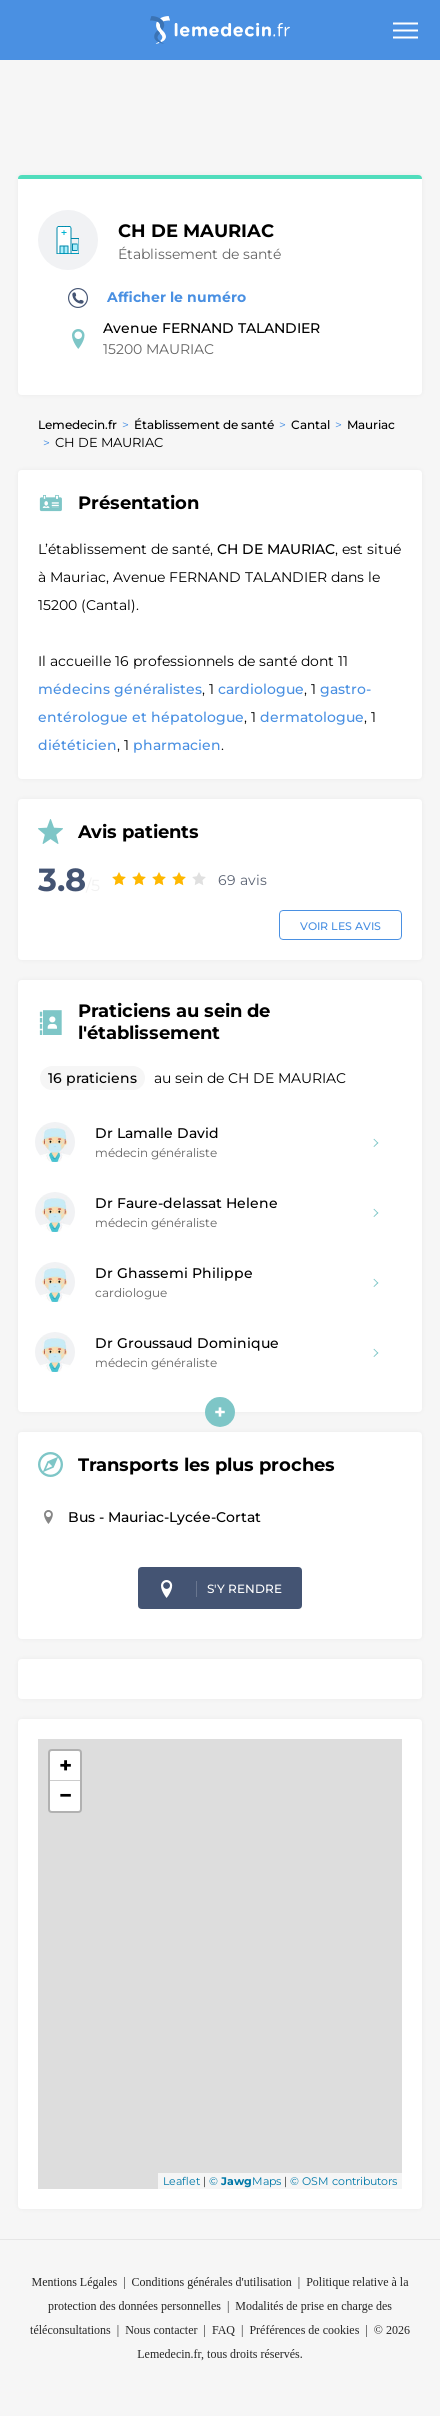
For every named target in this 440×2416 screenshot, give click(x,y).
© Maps (245, 2181)
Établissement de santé (204, 424)
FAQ (223, 2330)
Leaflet (181, 2181)
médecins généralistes (120, 689)
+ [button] (65, 1765)
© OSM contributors (343, 2181)
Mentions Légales (75, 2282)
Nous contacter (161, 2330)
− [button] (65, 1795)
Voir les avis (340, 926)
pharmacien (177, 745)
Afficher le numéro (157, 298)
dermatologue (312, 717)
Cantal (310, 424)
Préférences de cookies (304, 2330)
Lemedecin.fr (77, 424)
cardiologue (261, 689)
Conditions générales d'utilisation (212, 2282)
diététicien (77, 745)
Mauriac (371, 424)
